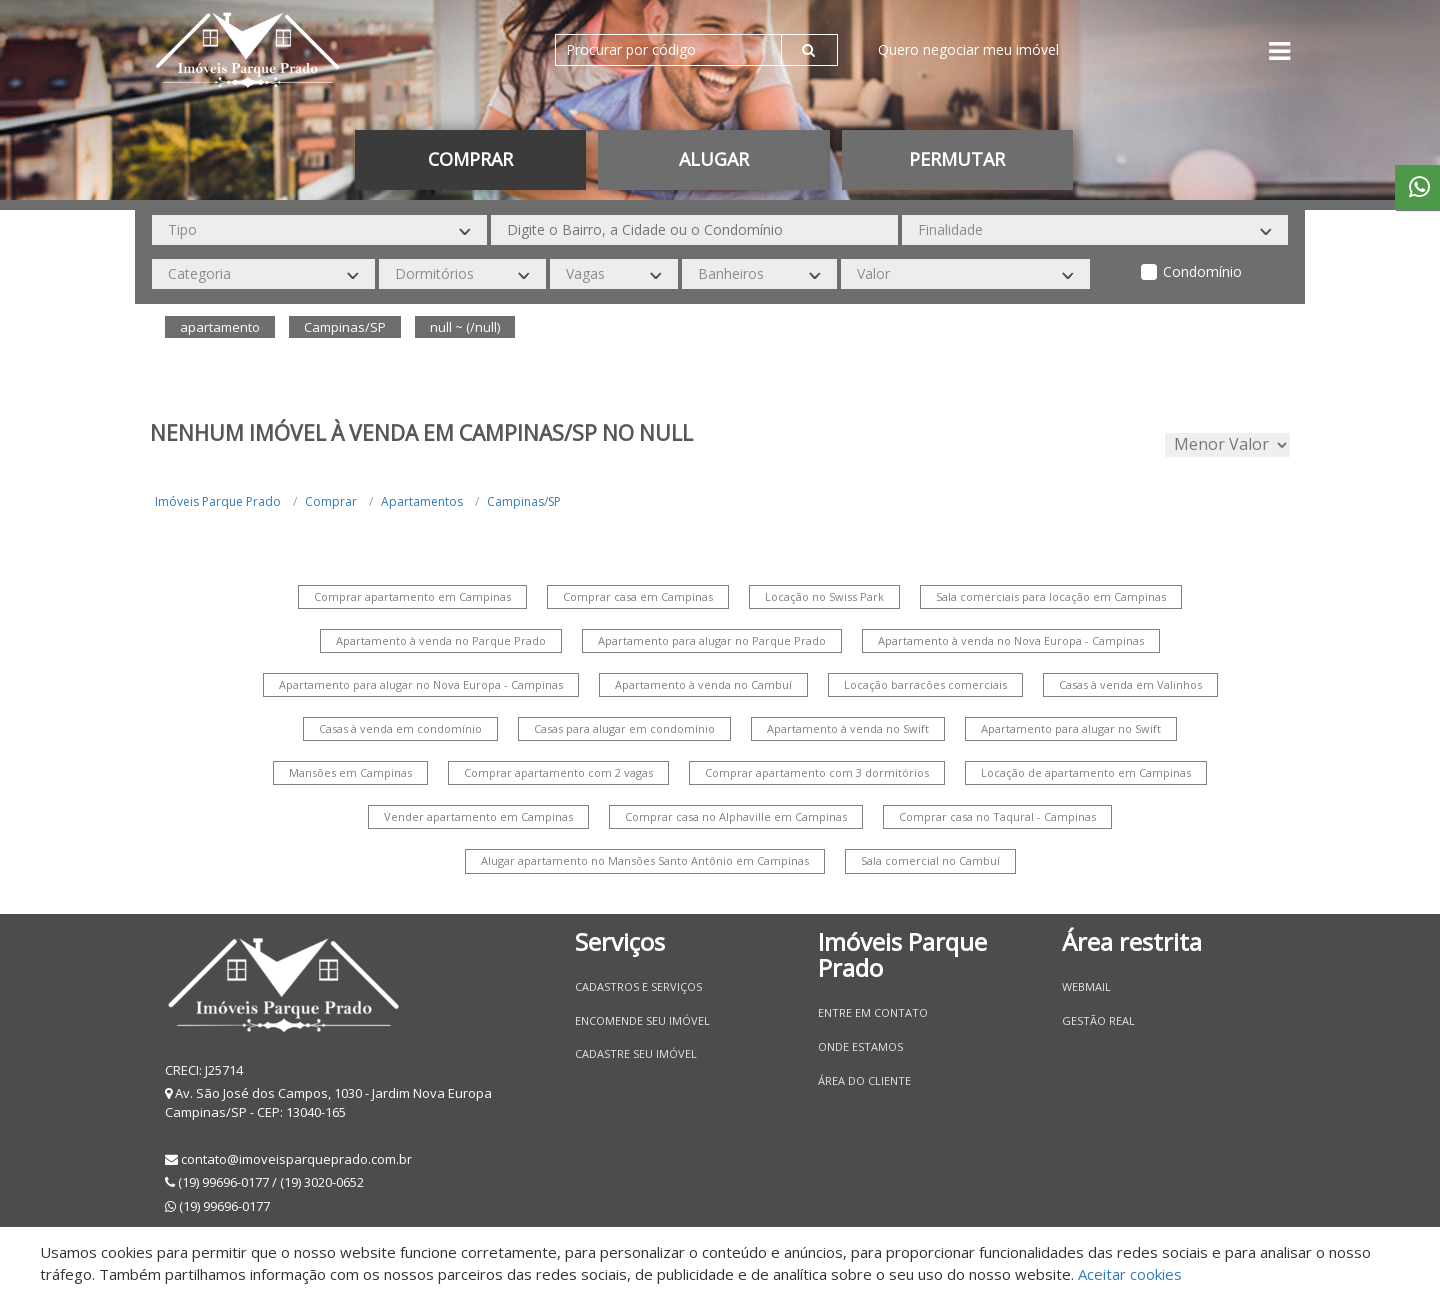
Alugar (714, 159)
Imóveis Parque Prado (218, 501)
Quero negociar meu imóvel (968, 49)
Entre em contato (873, 1012)
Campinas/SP (524, 501)
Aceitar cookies (1130, 1274)
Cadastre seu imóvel (636, 1053)
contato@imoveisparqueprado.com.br (296, 1159)
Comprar (470, 159)
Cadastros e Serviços (638, 986)
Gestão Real (1098, 1020)
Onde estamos (860, 1046)
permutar (957, 159)
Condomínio (1202, 271)
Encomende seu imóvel (642, 1020)
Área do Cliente (864, 1080)
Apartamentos (422, 501)
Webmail (1086, 986)
